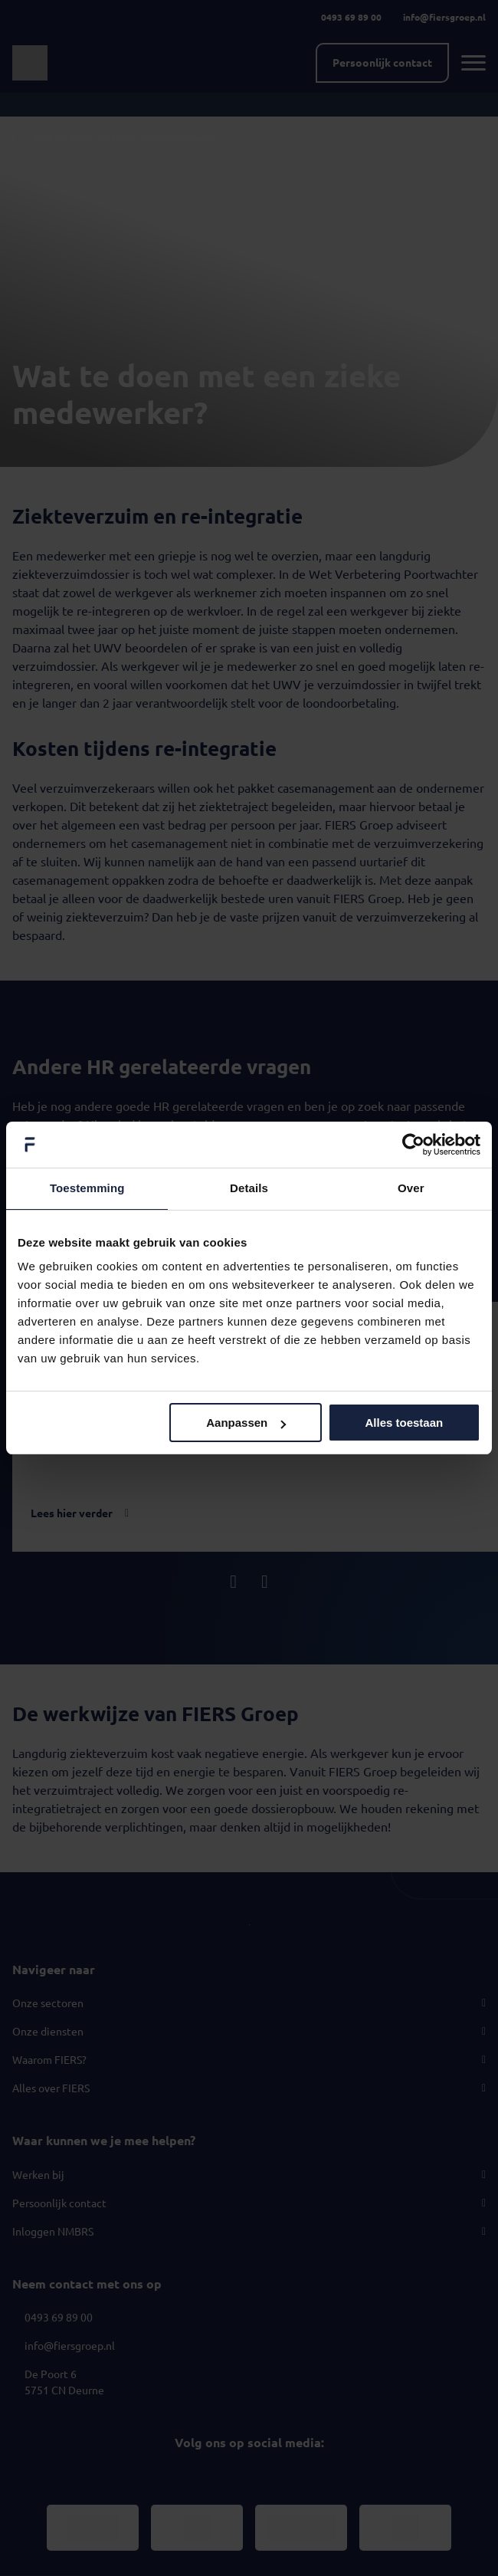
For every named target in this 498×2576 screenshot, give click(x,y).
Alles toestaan (404, 1422)
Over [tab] (411, 1187)
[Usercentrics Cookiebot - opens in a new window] (413, 1144)
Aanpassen (246, 1422)
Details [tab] (249, 1187)
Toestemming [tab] (87, 1187)
